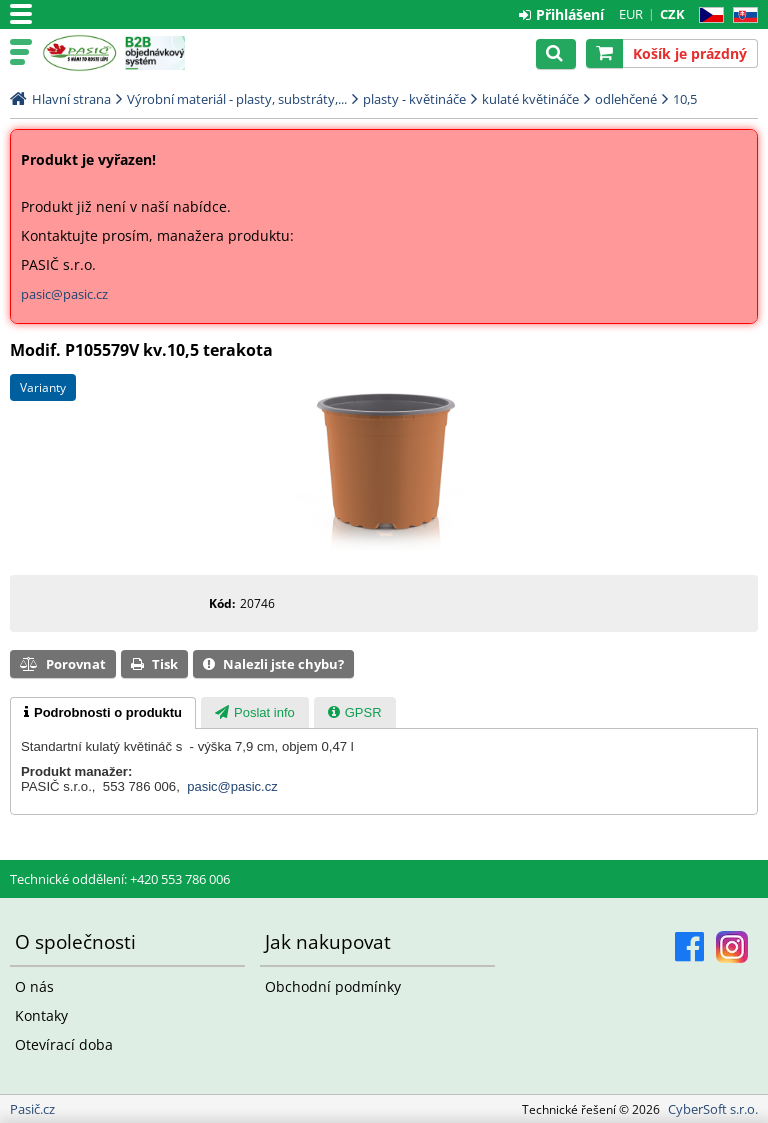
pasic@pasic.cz (64, 294)
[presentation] (103, 713)
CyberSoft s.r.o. (713, 1109)
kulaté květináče (530, 99)
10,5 (685, 99)
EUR (631, 14)
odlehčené (626, 99)
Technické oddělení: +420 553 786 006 (120, 879)
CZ (707, 15)
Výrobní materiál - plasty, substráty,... (237, 99)
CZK (672, 14)
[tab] (103, 713)
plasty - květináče (414, 99)
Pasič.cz (79, 53)
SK (741, 15)
